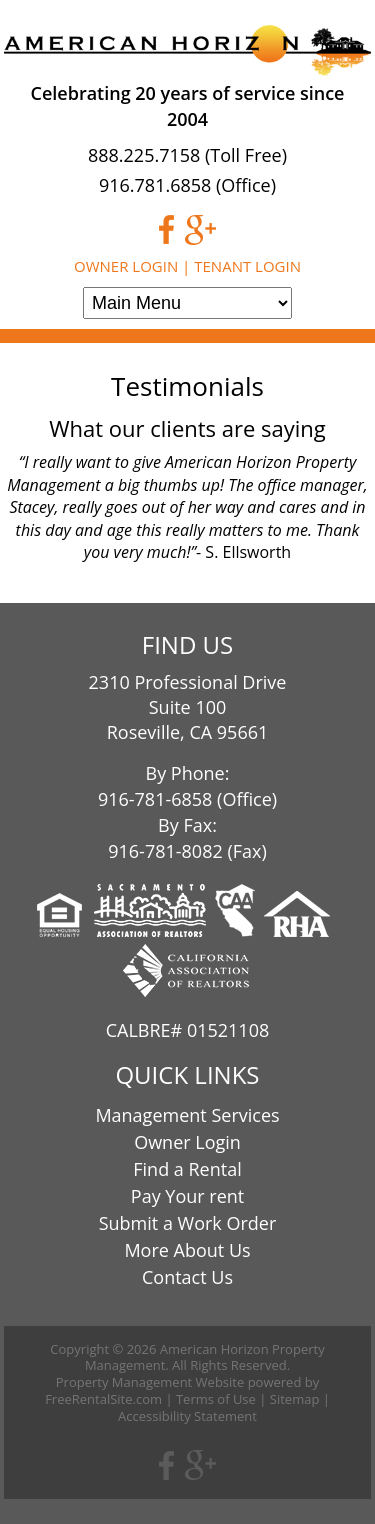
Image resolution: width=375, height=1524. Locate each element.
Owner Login (126, 266)
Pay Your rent (187, 1196)
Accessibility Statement (187, 1416)
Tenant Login (247, 266)
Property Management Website (150, 1382)
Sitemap (295, 1399)
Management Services (187, 1115)
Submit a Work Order (188, 1223)
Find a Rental (187, 1169)
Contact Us (187, 1277)
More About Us (187, 1250)
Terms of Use (216, 1399)
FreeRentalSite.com (103, 1399)
